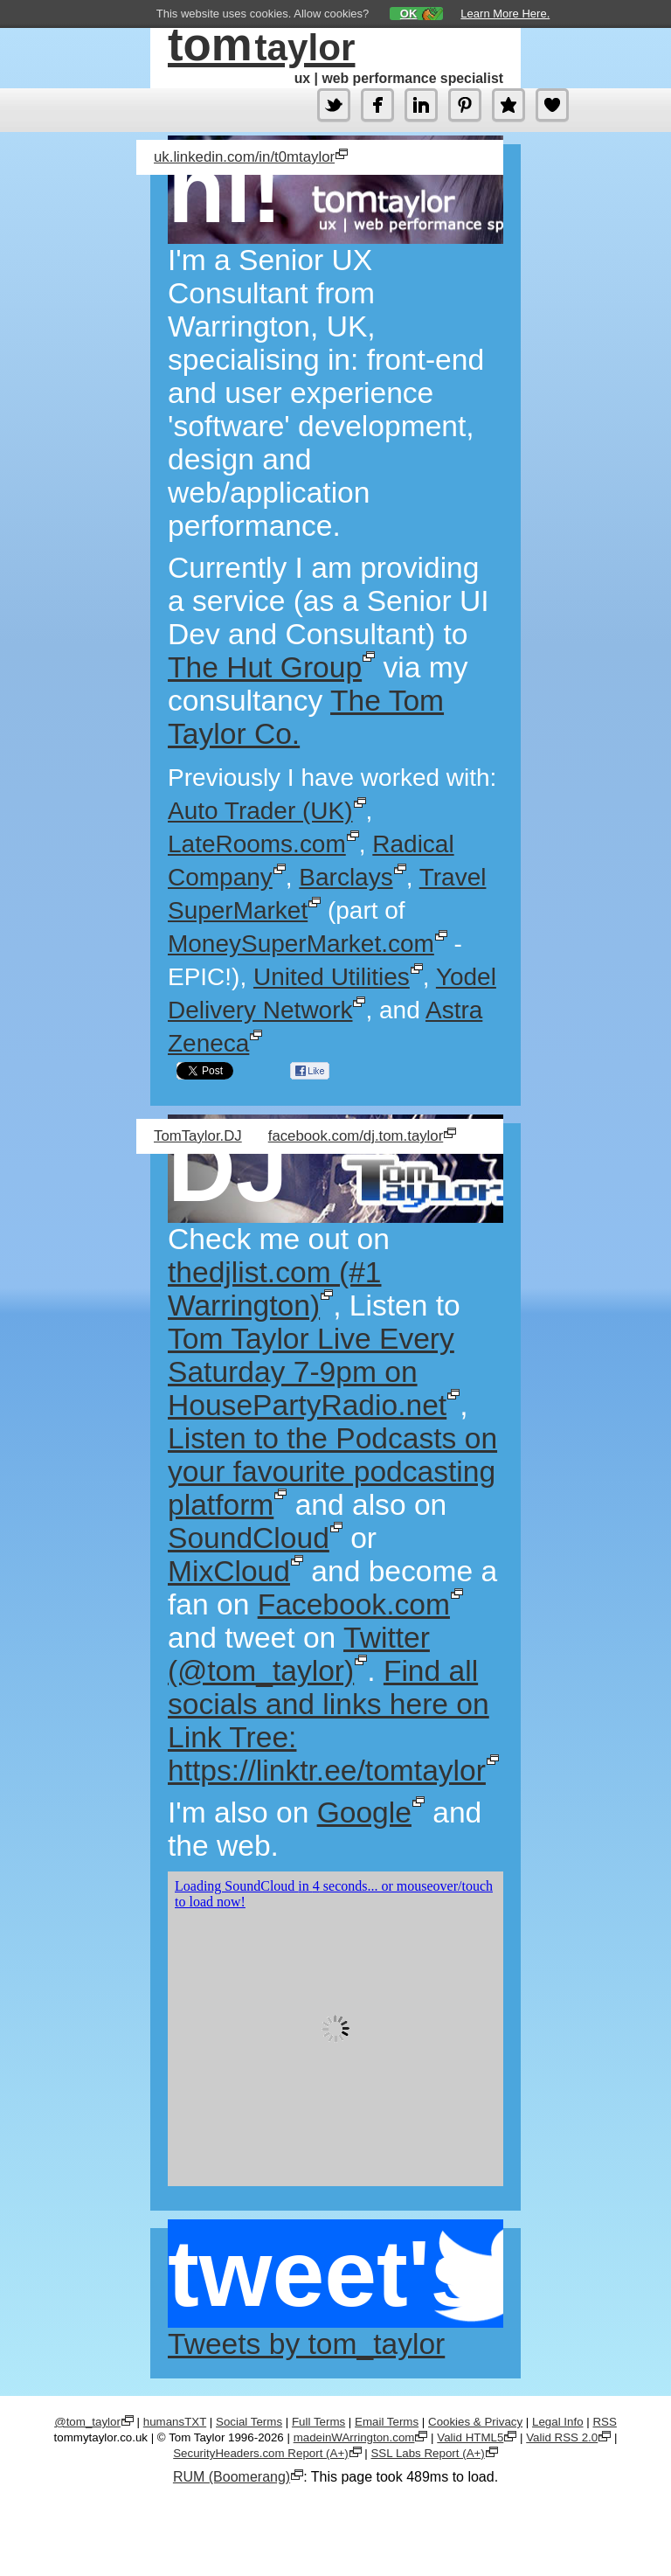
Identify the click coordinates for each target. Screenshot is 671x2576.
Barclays (345, 877)
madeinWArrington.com (354, 2437)
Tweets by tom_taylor (306, 2344)
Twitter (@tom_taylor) (333, 105)
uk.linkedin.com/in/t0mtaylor (244, 157)
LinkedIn (421, 105)
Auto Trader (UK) (260, 810)
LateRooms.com (257, 844)
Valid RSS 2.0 (562, 2437)
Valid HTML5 (470, 2437)
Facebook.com (354, 1604)
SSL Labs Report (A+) (427, 2453)
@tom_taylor (87, 2421)
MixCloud (229, 1571)
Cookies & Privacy (475, 2421)
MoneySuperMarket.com (301, 943)
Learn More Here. (505, 13)
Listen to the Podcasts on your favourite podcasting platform (332, 1471)
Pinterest (464, 105)
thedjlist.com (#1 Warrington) (274, 1289)
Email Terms (387, 2421)
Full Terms (318, 2421)
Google (364, 1812)
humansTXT (174, 2421)
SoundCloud (248, 1538)
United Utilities (331, 976)
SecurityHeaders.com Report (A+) (260, 2453)
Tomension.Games (552, 105)
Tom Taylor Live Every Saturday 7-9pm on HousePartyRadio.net (311, 1372)
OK (409, 13)
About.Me (508, 105)
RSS (604, 2421)
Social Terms (249, 2421)
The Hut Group (265, 667)
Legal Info (558, 2421)
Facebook (377, 105)
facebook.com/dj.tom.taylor (356, 1136)
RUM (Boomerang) (231, 2476)
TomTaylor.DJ (198, 1136)
